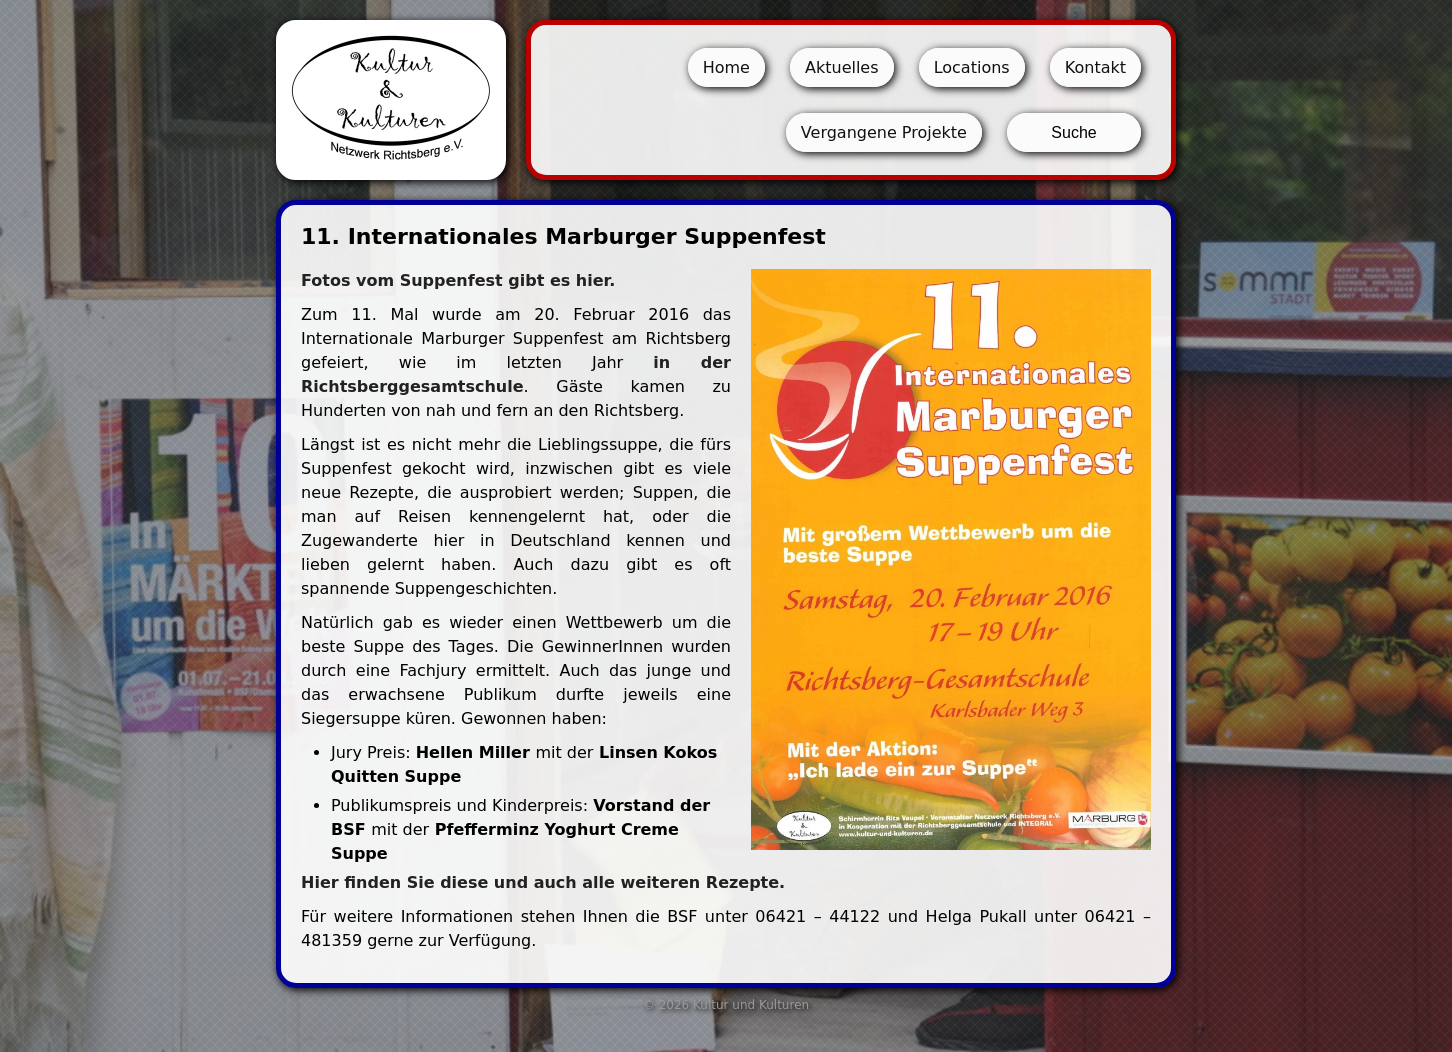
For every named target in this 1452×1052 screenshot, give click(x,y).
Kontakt (1095, 67)
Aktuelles (842, 67)
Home (726, 67)
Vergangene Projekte (884, 132)
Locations (972, 67)
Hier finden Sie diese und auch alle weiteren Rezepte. (543, 882)
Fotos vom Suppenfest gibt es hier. (458, 280)
